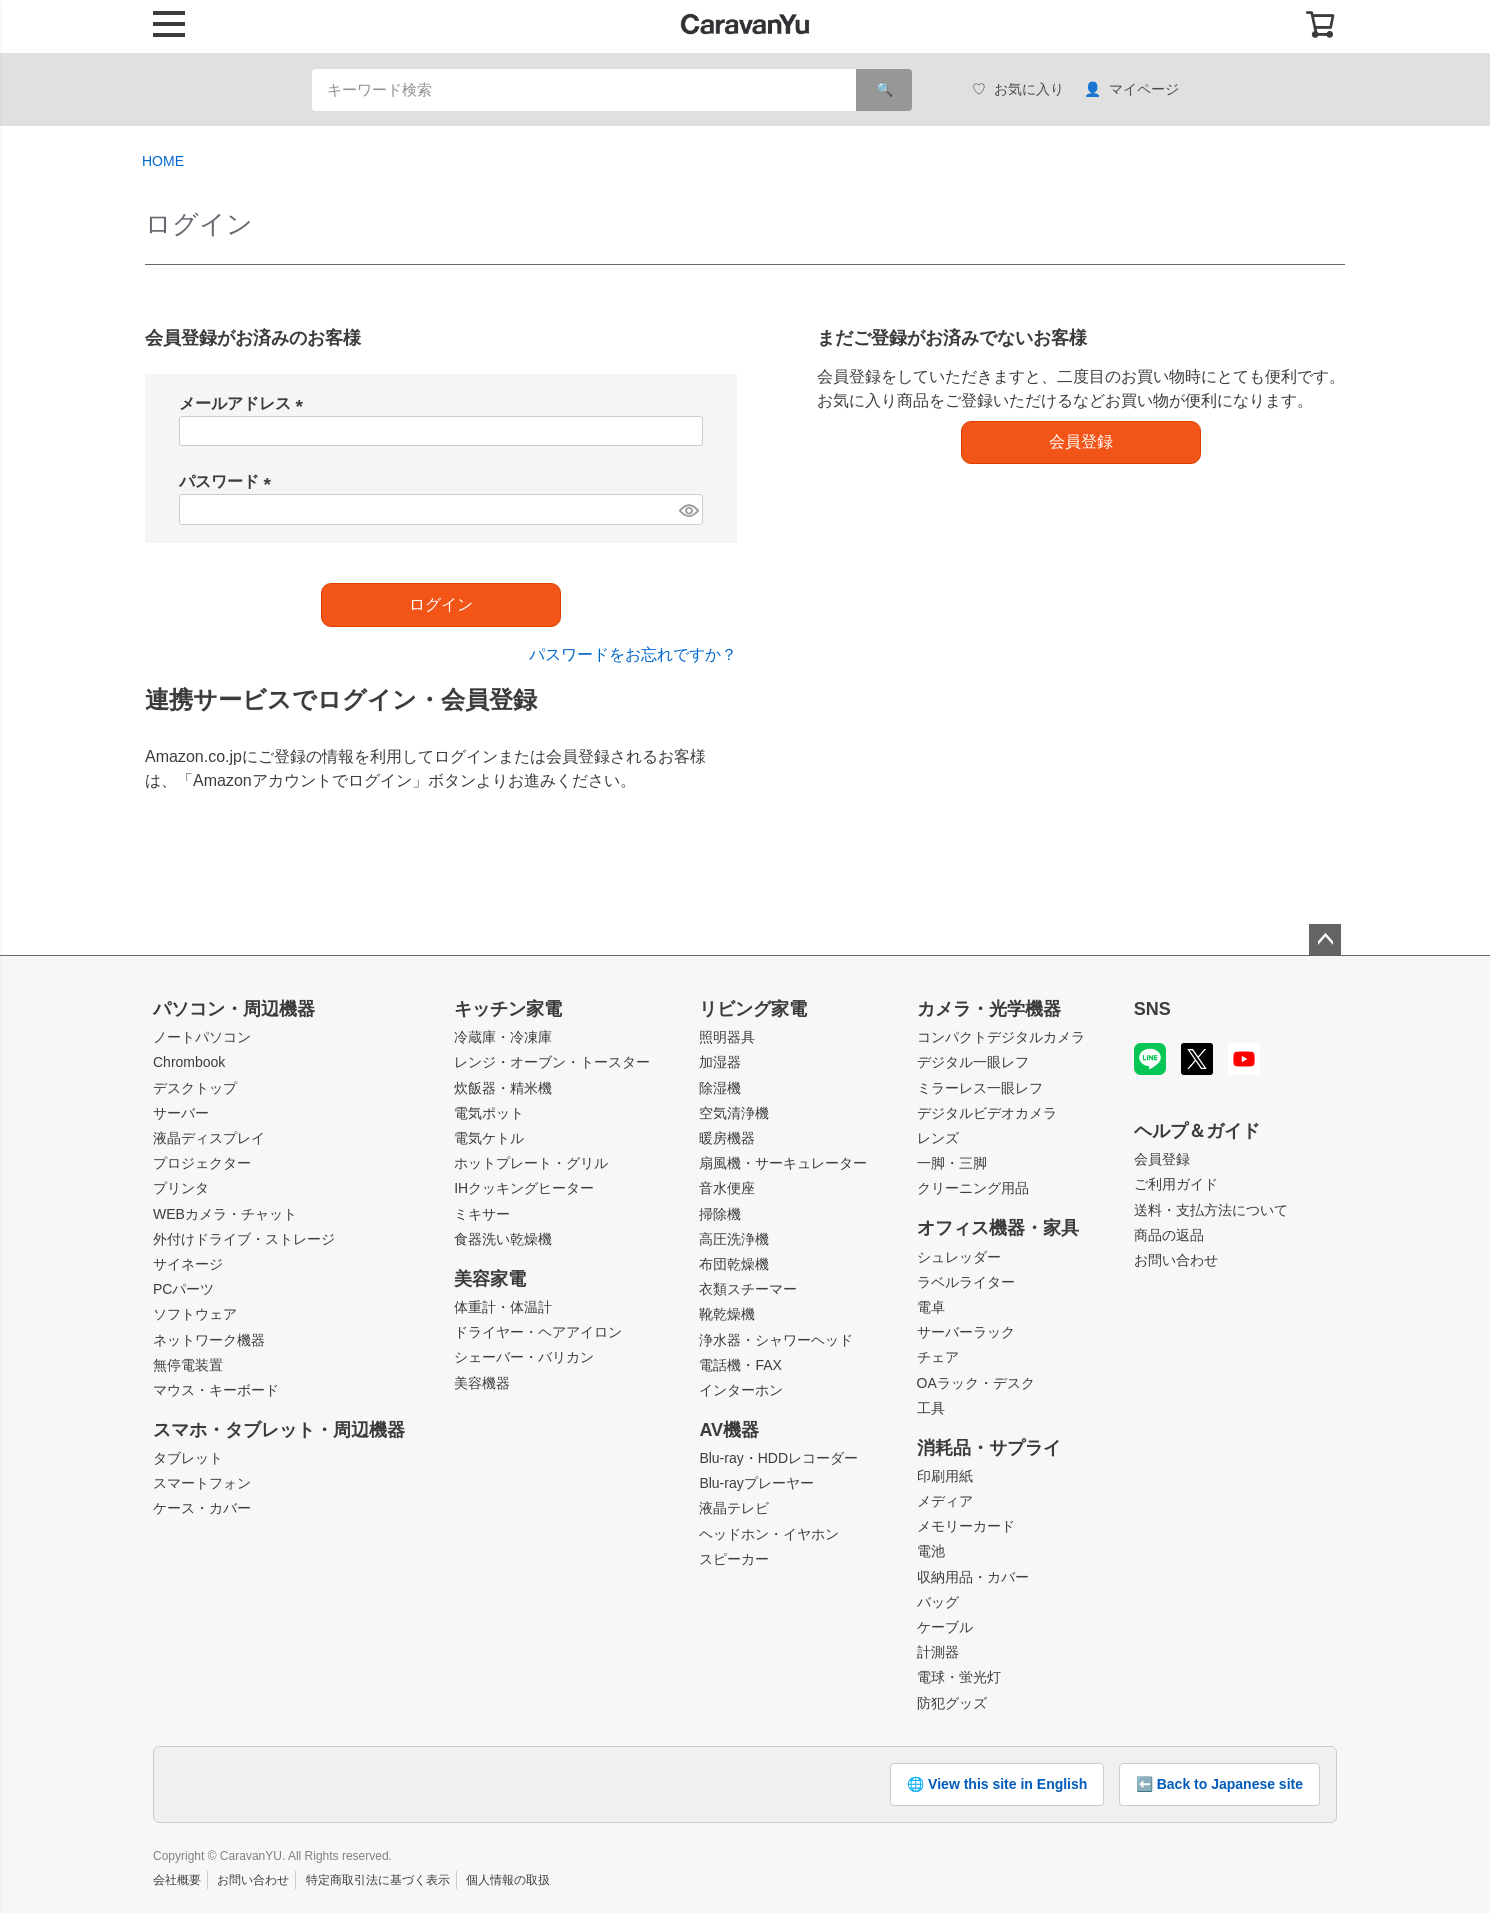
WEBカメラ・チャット (225, 1214)
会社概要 (177, 1880)
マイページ (1131, 89)
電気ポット (489, 1113)
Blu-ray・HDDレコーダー (778, 1458)
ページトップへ (1325, 940)
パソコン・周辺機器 (234, 1009)
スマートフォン (202, 1483)
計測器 (938, 1652)
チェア (938, 1357)
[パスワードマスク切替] (688, 509)
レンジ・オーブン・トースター (552, 1062)
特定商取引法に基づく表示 (378, 1880)
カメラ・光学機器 (989, 1009)
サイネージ (188, 1264)
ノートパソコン (202, 1037)
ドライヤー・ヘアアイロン (538, 1332)
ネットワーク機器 (209, 1340)
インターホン (741, 1390)
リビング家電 (753, 1009)
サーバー (181, 1113)
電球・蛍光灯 (959, 1677)
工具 (931, 1408)
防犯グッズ (952, 1703)
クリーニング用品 (973, 1188)
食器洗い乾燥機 (503, 1239)
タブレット (188, 1458)
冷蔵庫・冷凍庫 (503, 1037)
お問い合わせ (1176, 1260)
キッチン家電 (508, 1009)
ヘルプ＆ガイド (1197, 1131)
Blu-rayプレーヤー (756, 1483)
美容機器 (482, 1383)
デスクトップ (195, 1088)
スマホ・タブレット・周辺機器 (279, 1430)
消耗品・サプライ (989, 1448)
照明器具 (727, 1037)
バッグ (938, 1602)
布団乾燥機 (734, 1264)
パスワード (229, 481)
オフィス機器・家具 (998, 1228)
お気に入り (1018, 89)
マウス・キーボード (216, 1390)
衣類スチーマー (748, 1289)
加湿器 (720, 1062)
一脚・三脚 (952, 1163)
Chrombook (189, 1062)
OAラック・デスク (976, 1383)
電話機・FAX (740, 1365)
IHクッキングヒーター (524, 1188)
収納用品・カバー (973, 1577)
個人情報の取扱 (508, 1880)
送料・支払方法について (1211, 1210)
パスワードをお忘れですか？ (633, 654)
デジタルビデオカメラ (987, 1113)
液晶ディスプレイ (209, 1138)
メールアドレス (245, 403)
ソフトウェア (195, 1314)
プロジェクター (202, 1163)
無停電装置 (188, 1365)
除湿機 (720, 1088)
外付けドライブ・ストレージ (244, 1239)
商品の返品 (1169, 1235)
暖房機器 (727, 1138)
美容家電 (490, 1279)
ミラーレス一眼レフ (980, 1088)
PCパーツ (183, 1289)
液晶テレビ (734, 1508)
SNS (1152, 1009)
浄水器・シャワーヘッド (776, 1340)
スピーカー (734, 1559)
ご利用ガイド (1176, 1184)
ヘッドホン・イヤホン (769, 1534)
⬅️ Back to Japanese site (1219, 1784)
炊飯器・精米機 (503, 1088)
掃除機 (720, 1214)
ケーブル (945, 1627)
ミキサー (482, 1214)
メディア (945, 1501)
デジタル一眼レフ (973, 1062)
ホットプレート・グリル (531, 1163)
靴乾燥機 (727, 1314)
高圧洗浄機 (734, 1239)
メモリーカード (966, 1526)
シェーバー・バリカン (524, 1357)
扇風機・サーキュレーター (783, 1163)
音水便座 (727, 1188)
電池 (931, 1551)
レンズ (938, 1138)
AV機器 (729, 1430)
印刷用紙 (945, 1476)
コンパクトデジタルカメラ (1001, 1037)
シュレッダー (959, 1257)
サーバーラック (966, 1332)
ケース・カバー (202, 1508)
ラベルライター (966, 1282)
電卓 (931, 1307)
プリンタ (181, 1188)
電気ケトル (489, 1138)
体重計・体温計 (503, 1307)
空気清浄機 (734, 1113)
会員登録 (1162, 1159)
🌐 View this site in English (997, 1784)
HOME (163, 161)
